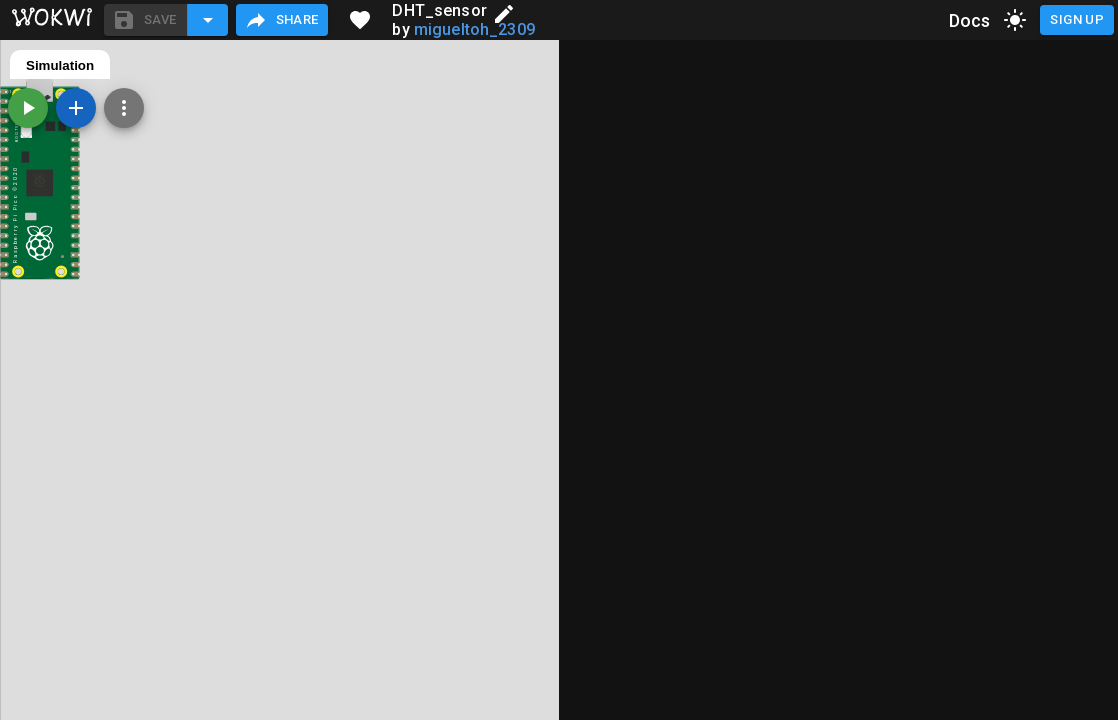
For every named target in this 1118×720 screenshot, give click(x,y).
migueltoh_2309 (474, 29)
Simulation (619, 65)
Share (281, 20)
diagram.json (146, 65)
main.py (51, 65)
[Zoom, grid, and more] (683, 108)
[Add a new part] (635, 108)
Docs (970, 20)
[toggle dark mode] (1015, 20)
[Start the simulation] (587, 108)
